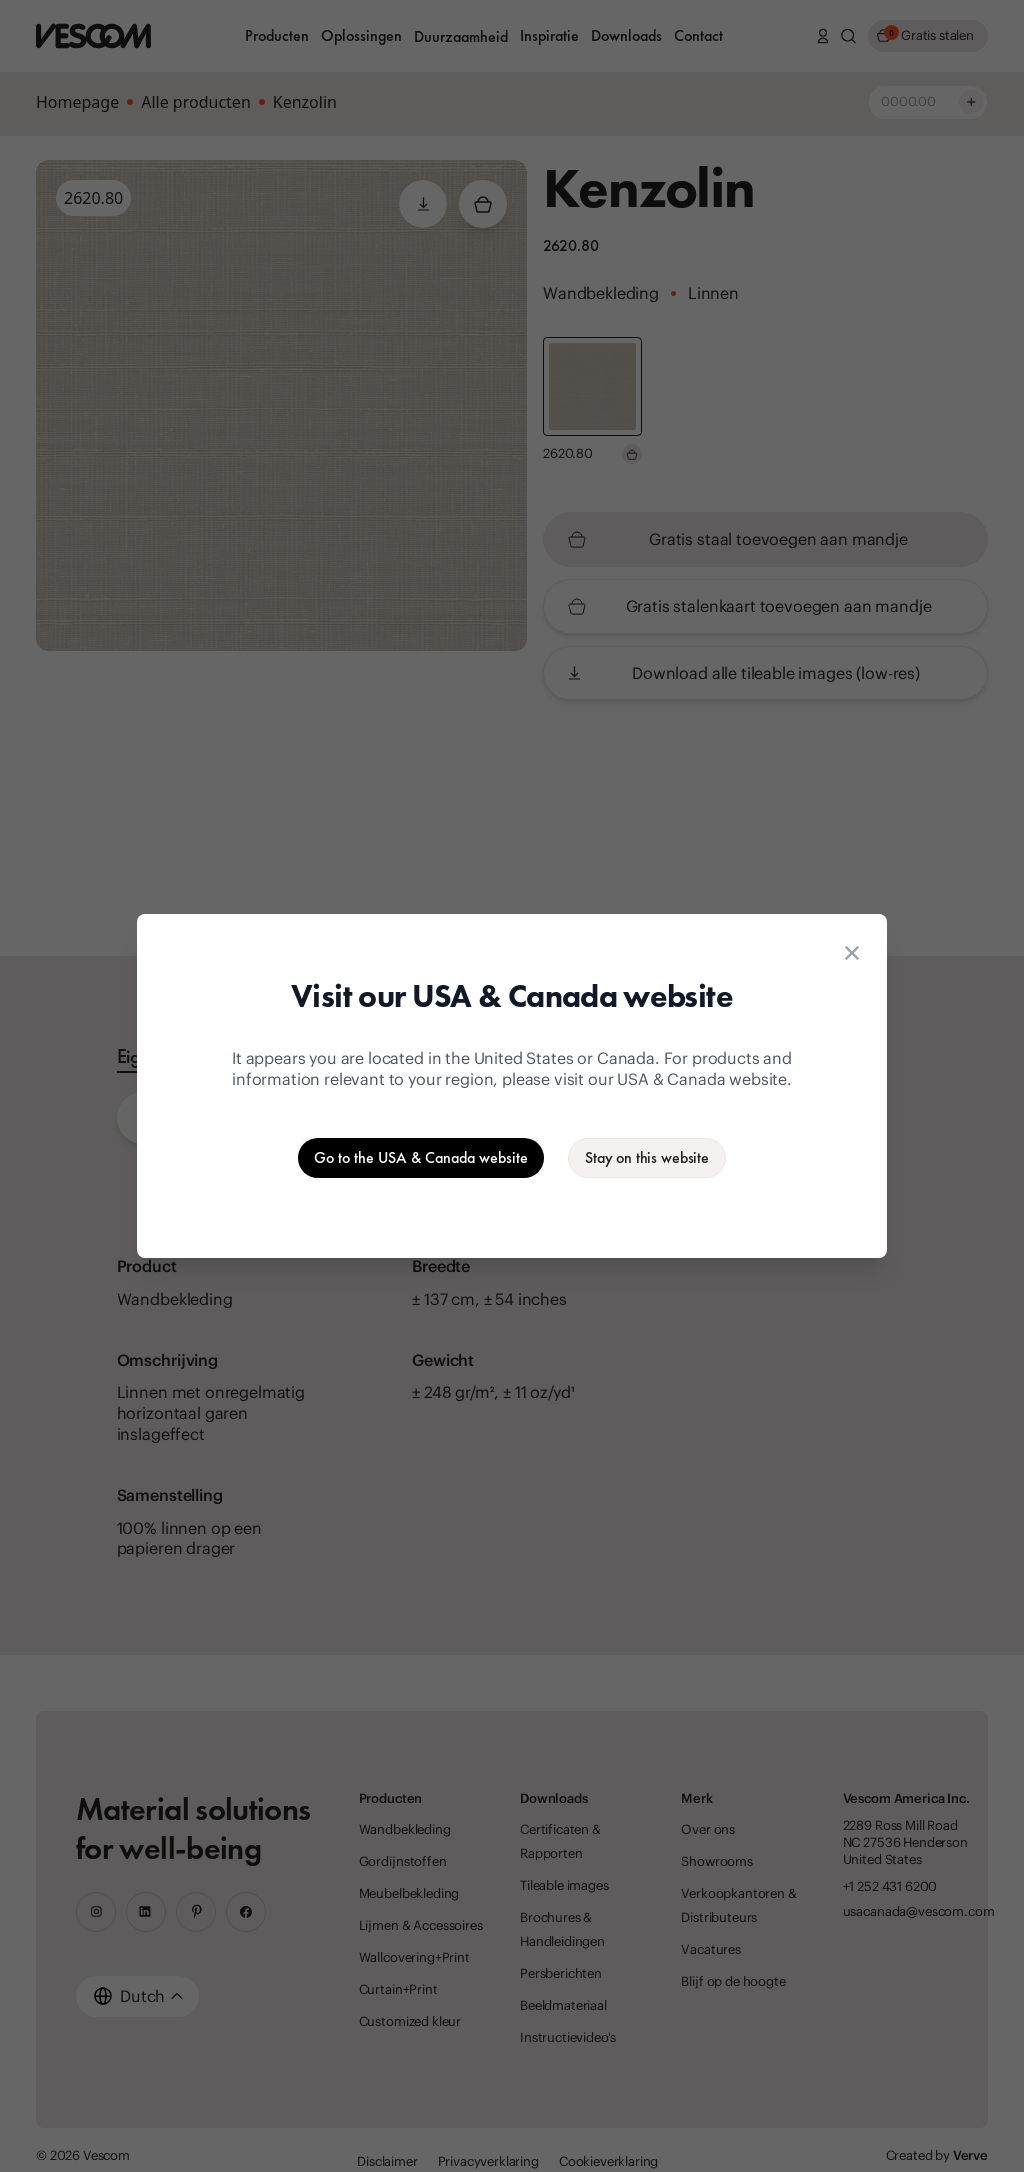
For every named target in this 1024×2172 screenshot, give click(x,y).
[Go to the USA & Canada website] (421, 1158)
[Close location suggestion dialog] (852, 953)
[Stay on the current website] (647, 1158)
